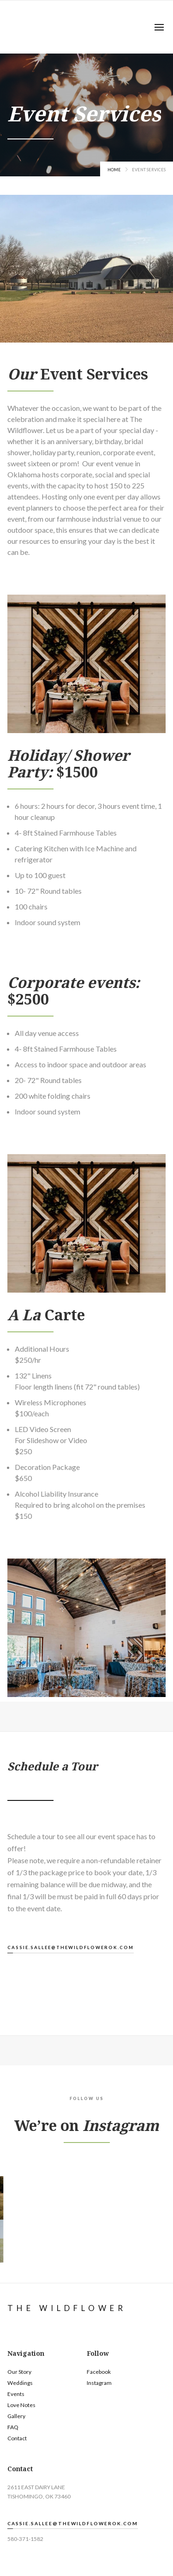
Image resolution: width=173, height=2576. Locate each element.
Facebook (99, 2371)
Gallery (16, 2416)
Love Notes (21, 2404)
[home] (5, 27)
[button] (159, 27)
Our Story (19, 2371)
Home (114, 169)
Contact (17, 2438)
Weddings (20, 2382)
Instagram (99, 2382)
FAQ (12, 2427)
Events (15, 2393)
